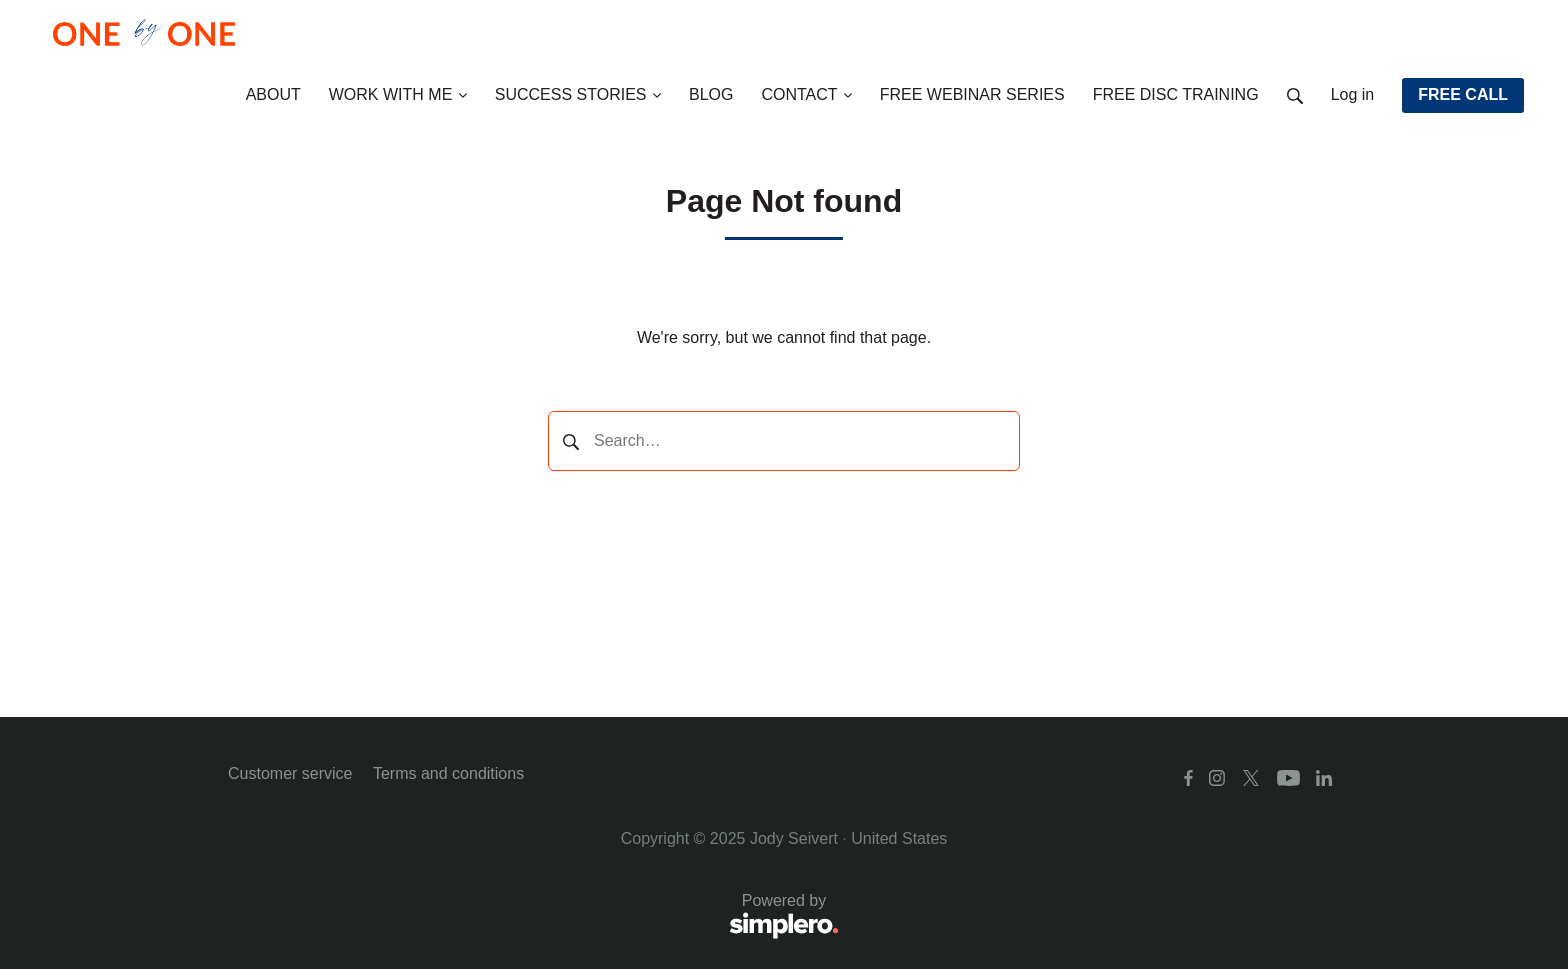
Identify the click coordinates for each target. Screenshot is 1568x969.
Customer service (290, 773)
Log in (1353, 94)
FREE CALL (1463, 94)
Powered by (533, 917)
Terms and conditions (448, 773)
